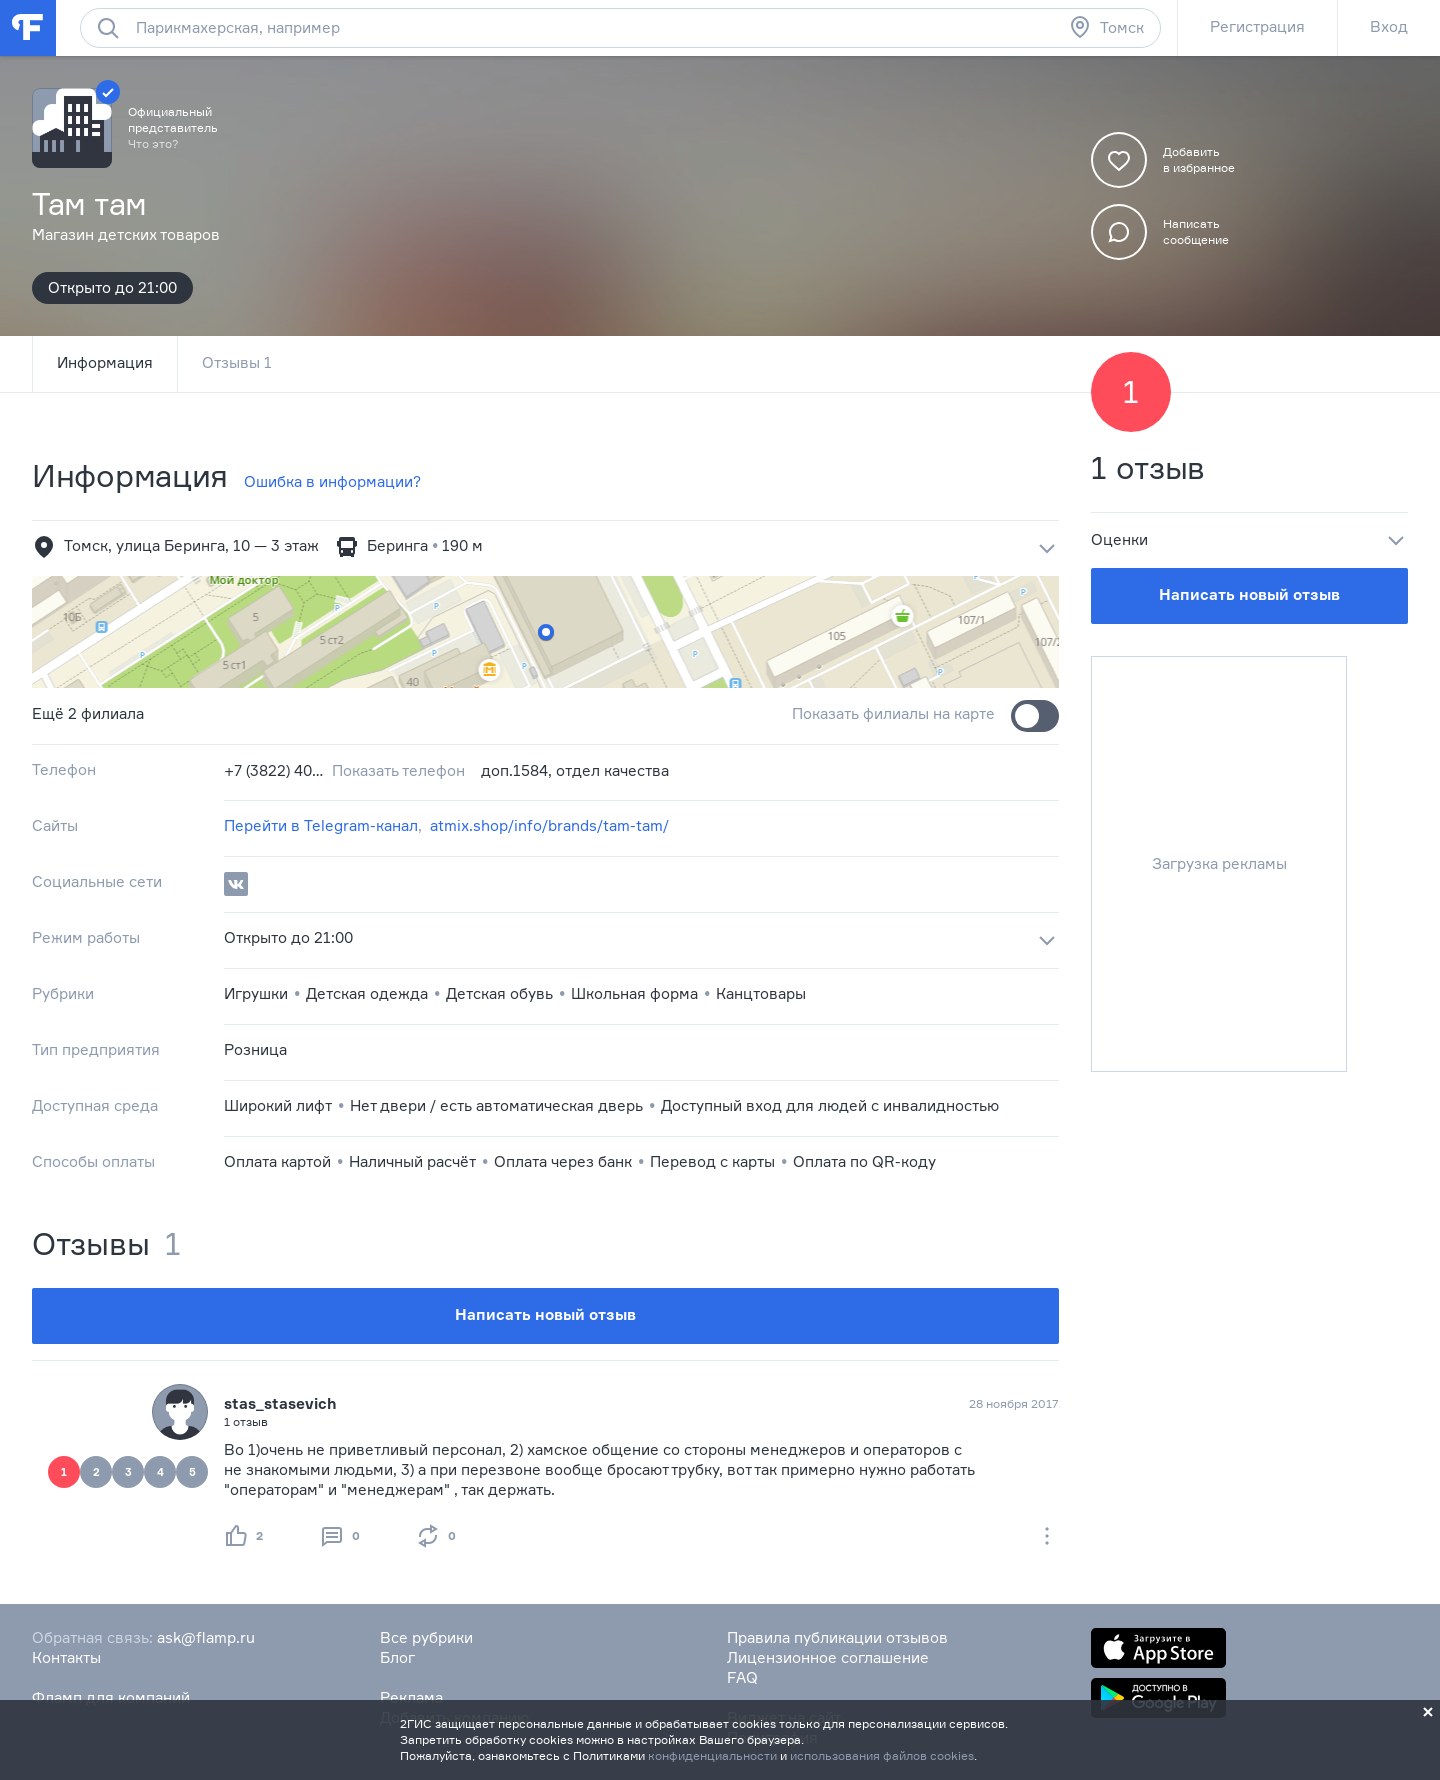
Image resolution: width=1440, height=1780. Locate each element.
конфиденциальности (712, 1755)
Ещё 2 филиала (88, 713)
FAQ (742, 1677)
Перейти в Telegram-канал (321, 825)
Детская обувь (499, 993)
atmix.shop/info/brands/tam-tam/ (549, 825)
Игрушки (256, 993)
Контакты (66, 1657)
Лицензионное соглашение (828, 1657)
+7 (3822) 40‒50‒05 (274, 770)
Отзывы (237, 362)
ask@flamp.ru (206, 1637)
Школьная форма (634, 993)
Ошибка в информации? (332, 481)
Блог (397, 1657)
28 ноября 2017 (1014, 1403)
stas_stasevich (280, 1403)
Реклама (411, 1697)
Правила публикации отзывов (837, 1637)
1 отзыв (1148, 468)
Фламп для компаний (111, 1697)
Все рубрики (426, 1637)
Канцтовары (761, 993)
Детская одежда (367, 993)
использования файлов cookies (882, 1755)
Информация (105, 362)
